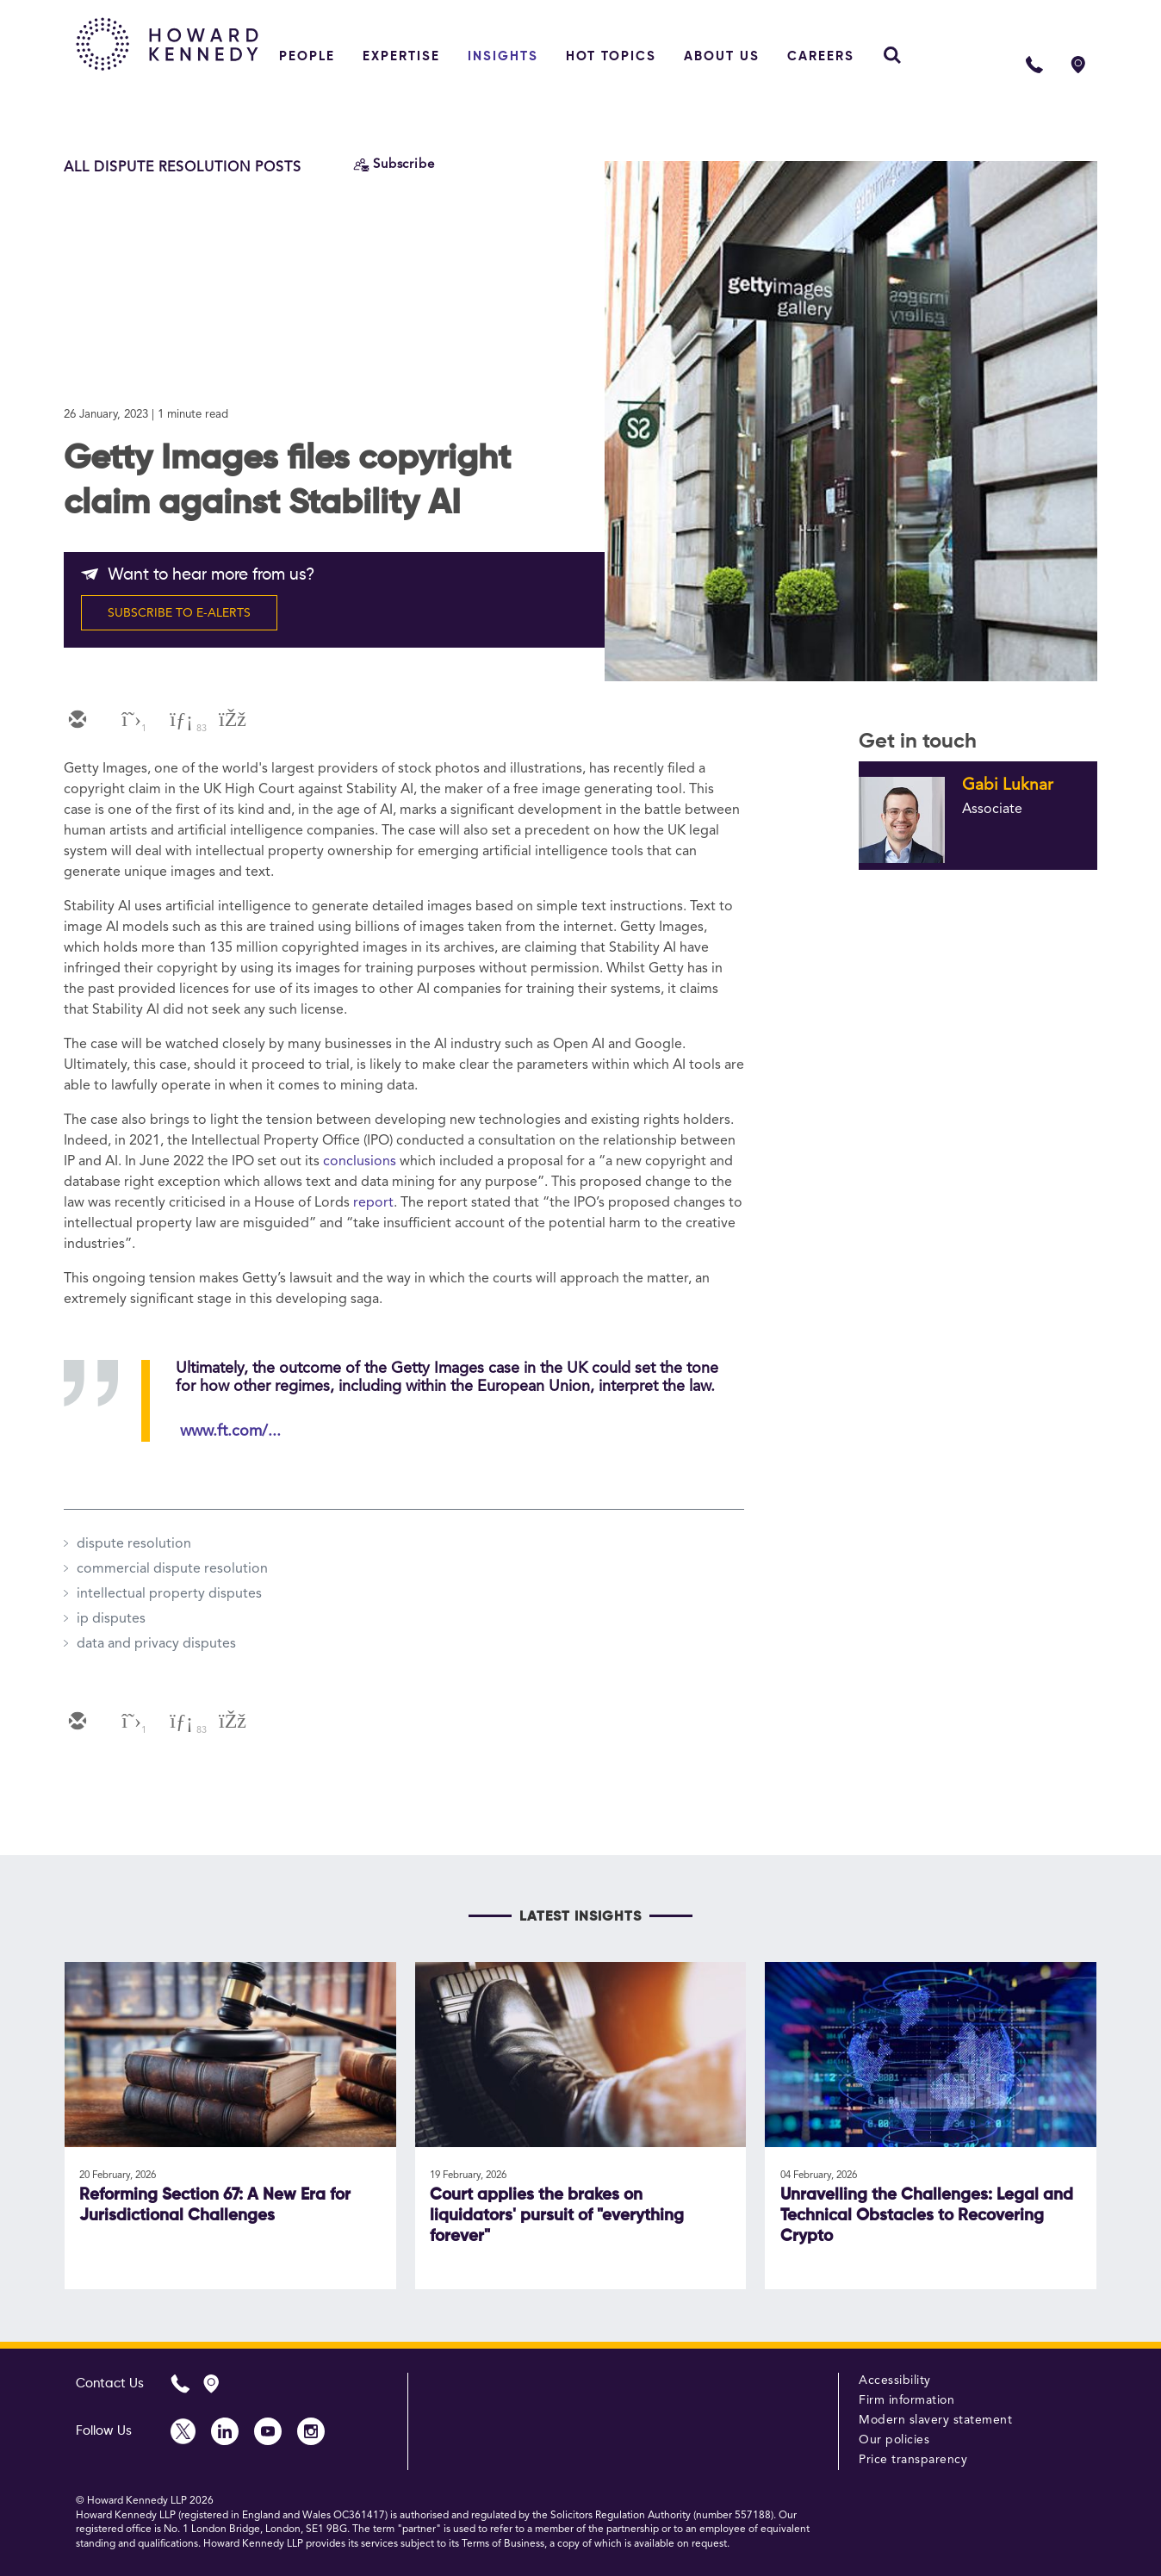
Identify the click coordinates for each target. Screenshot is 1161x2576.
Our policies (894, 2440)
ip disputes (111, 1619)
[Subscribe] (394, 165)
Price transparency (913, 2460)
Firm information (906, 2400)
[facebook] (231, 721)
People (307, 56)
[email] (76, 721)
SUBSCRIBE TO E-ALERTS (179, 613)
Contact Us (110, 2383)
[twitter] (127, 721)
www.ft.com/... (230, 1431)
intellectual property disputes (169, 1594)
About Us (722, 56)
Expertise (401, 56)
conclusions (359, 1162)
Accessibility (895, 2380)
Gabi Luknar (1007, 785)
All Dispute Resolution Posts (182, 168)
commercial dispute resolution (172, 1569)
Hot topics (611, 56)
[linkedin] (179, 721)
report (373, 1203)
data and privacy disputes (156, 1644)
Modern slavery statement (935, 2420)
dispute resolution (134, 1544)
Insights (503, 56)
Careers (820, 56)
